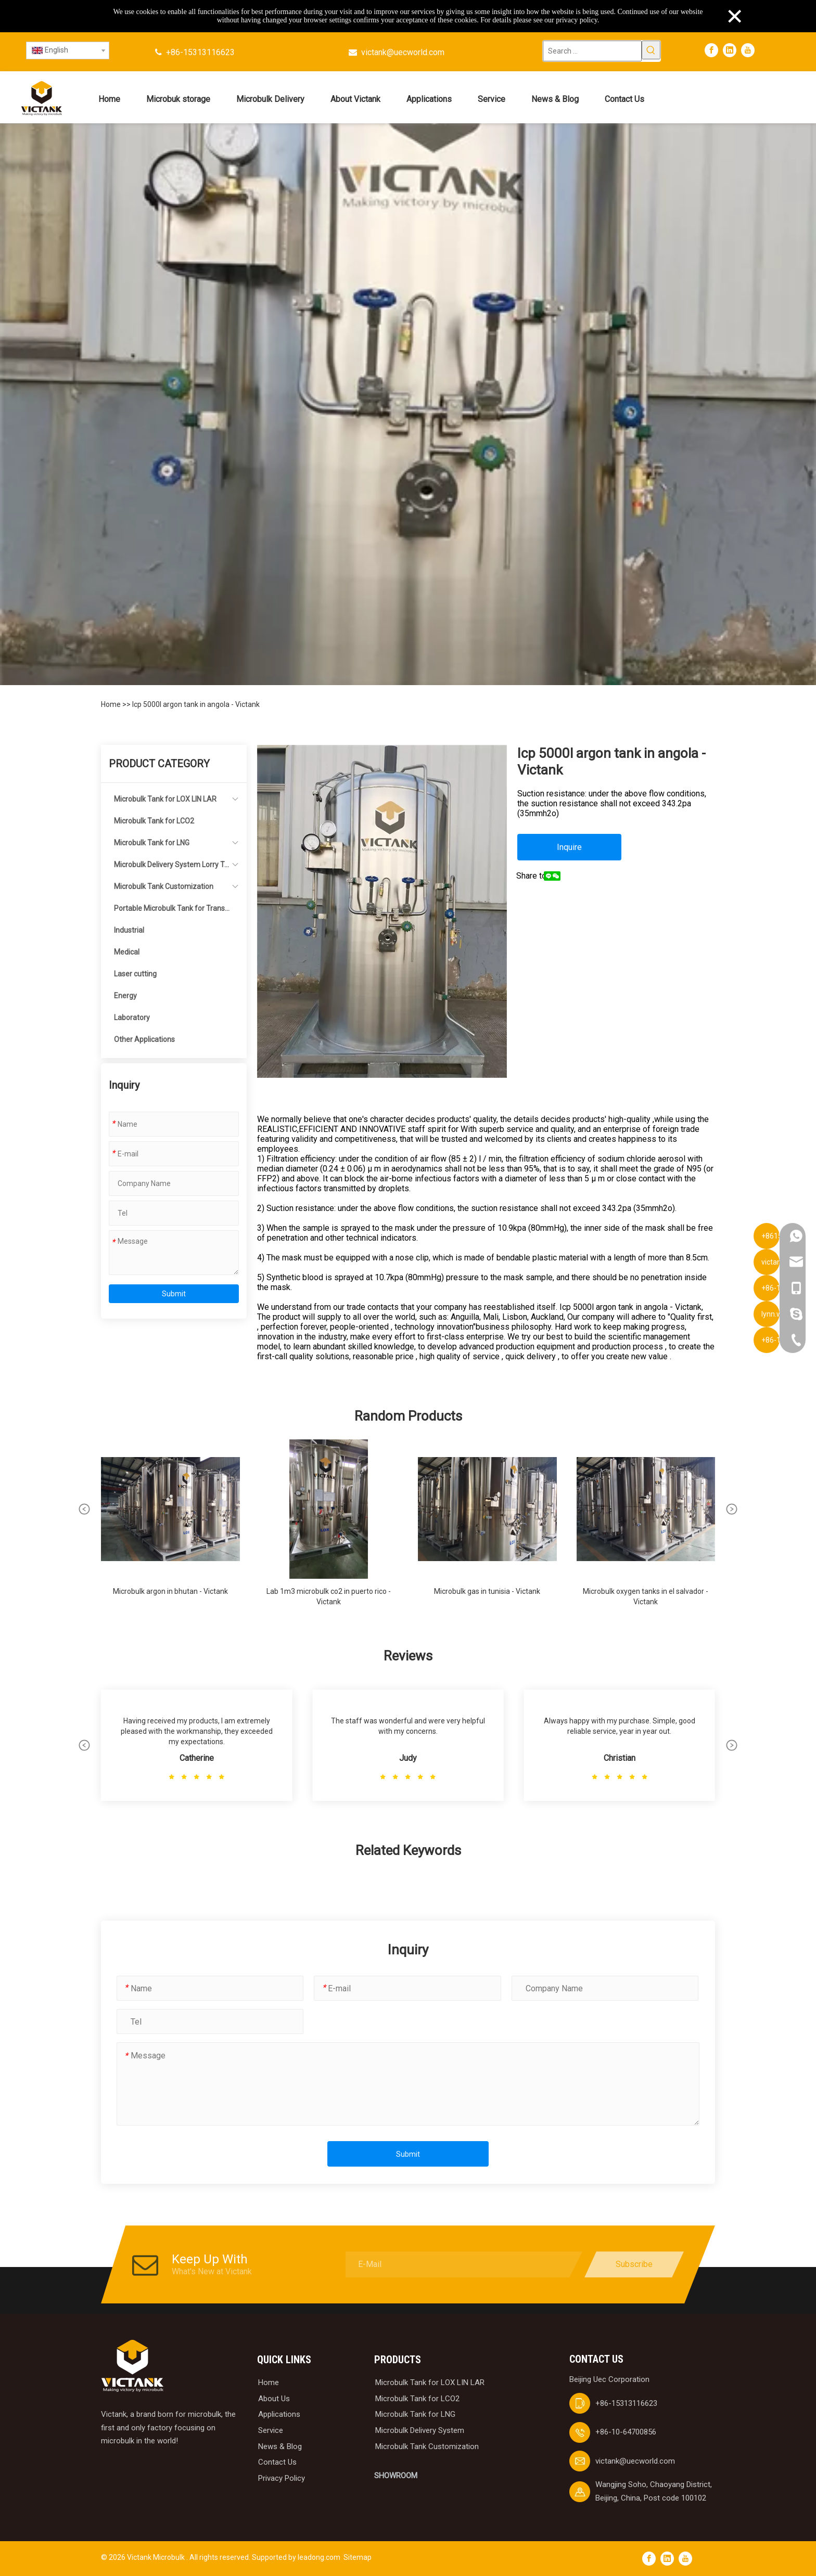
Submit (174, 1294)
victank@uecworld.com (402, 52)
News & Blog (280, 2446)
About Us (274, 2398)
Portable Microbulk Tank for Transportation (171, 911)
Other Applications (144, 1039)
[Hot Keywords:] (651, 50)
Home (111, 704)
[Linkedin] (729, 50)
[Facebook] (711, 50)
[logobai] (132, 2366)
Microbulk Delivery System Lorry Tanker (171, 867)
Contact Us (277, 2462)
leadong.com (319, 2557)
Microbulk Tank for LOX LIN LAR (165, 799)
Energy (125, 995)
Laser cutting (135, 974)
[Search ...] (592, 51)
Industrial (129, 930)
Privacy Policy (281, 2478)
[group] (170, 1528)
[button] (84, 1509)
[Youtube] (748, 50)
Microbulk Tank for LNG (151, 843)
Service (270, 2430)
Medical (126, 952)
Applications (279, 2414)
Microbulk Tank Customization (163, 886)
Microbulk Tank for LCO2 (154, 821)
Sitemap (357, 2557)
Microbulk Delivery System (419, 2430)
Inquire (569, 847)
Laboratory (132, 1017)
